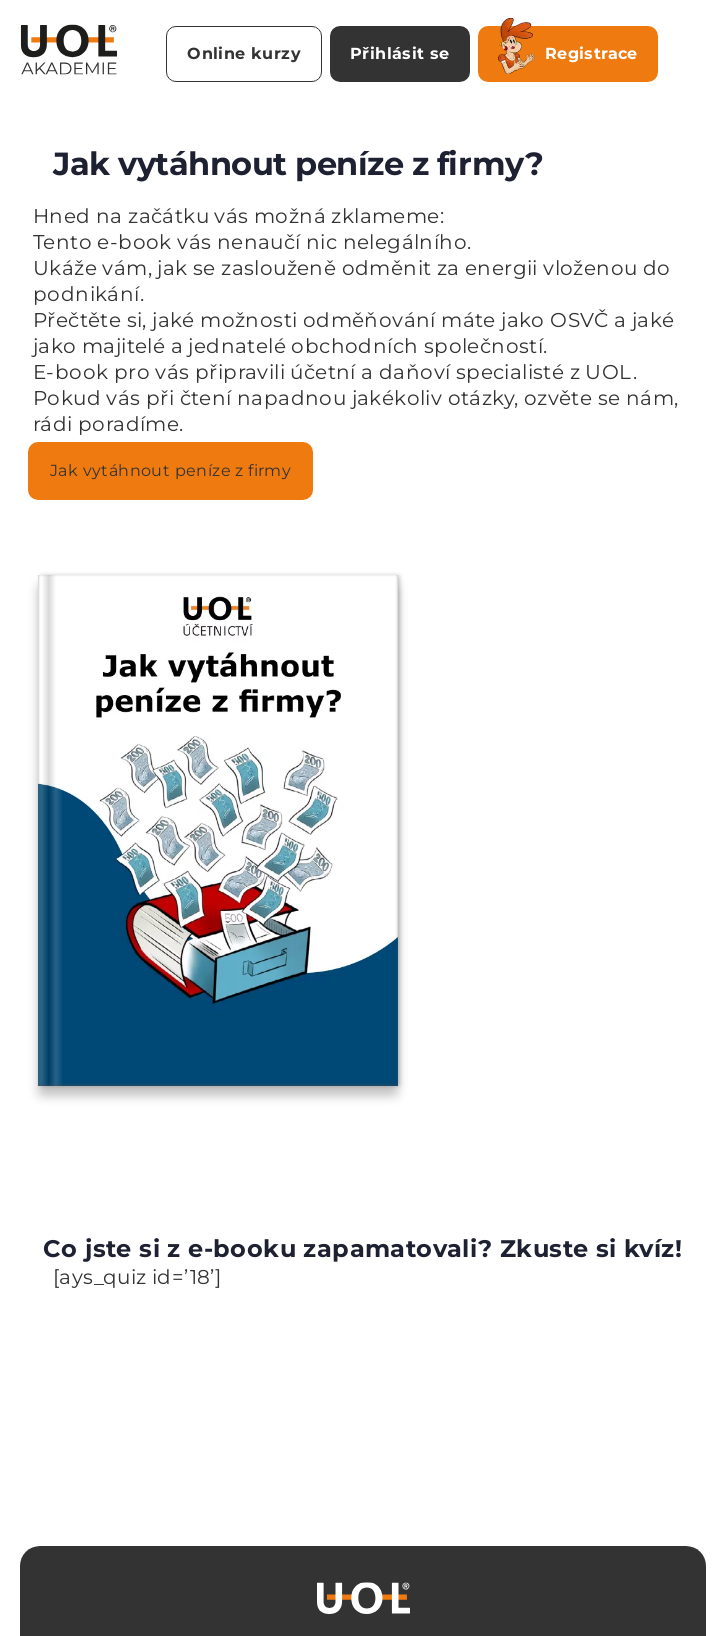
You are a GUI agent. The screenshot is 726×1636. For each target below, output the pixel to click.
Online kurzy (244, 53)
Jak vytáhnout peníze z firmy (170, 470)
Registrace (568, 50)
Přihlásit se (400, 53)
